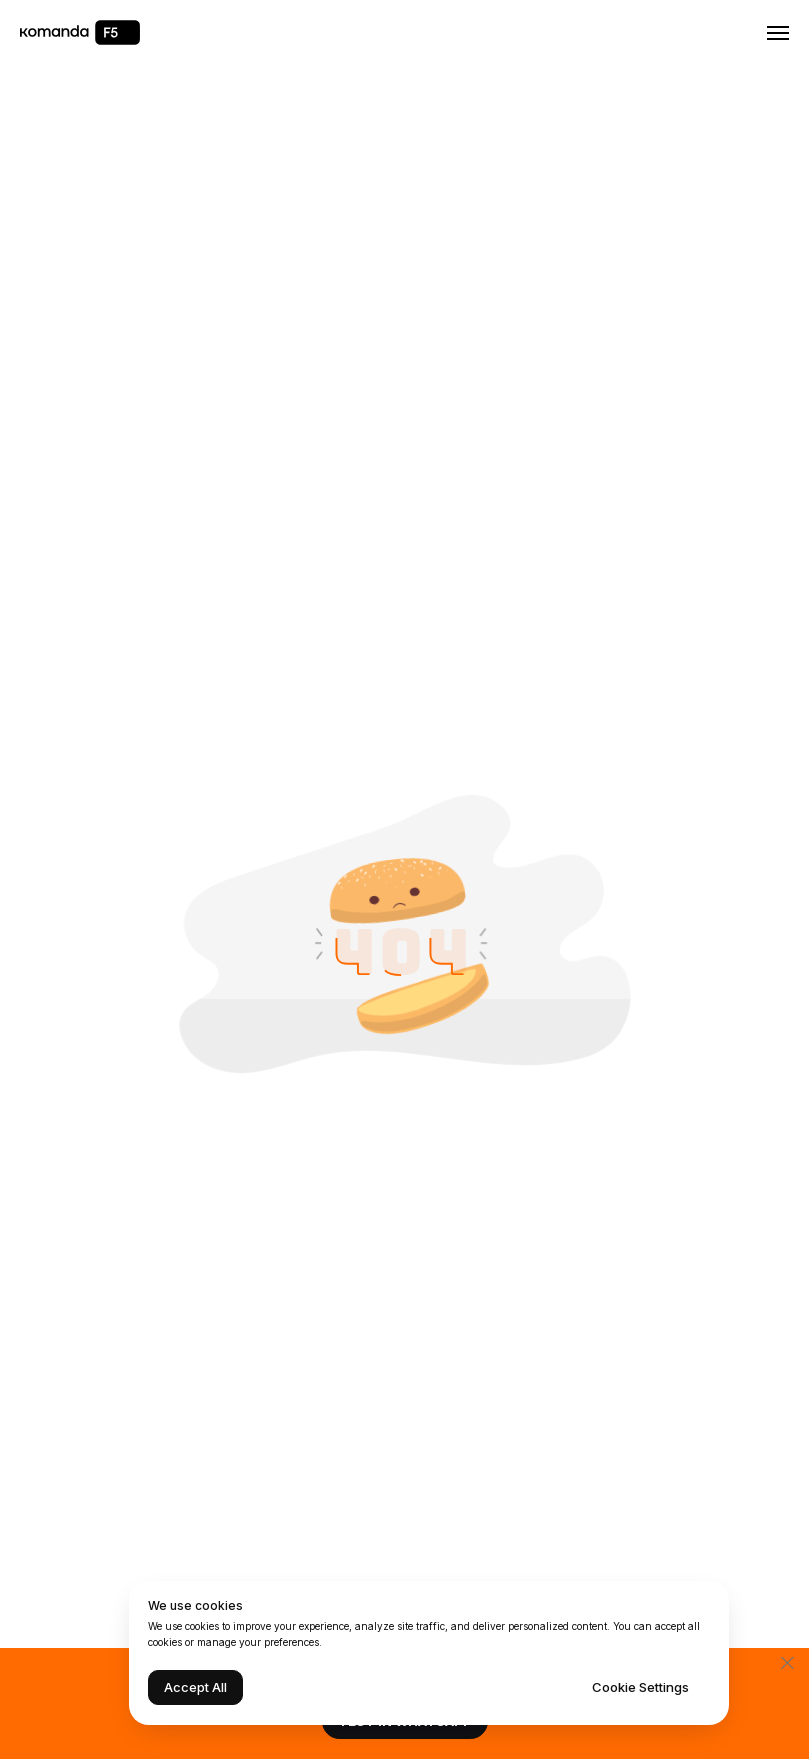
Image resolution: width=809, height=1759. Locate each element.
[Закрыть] (787, 1662)
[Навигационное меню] (778, 33)
